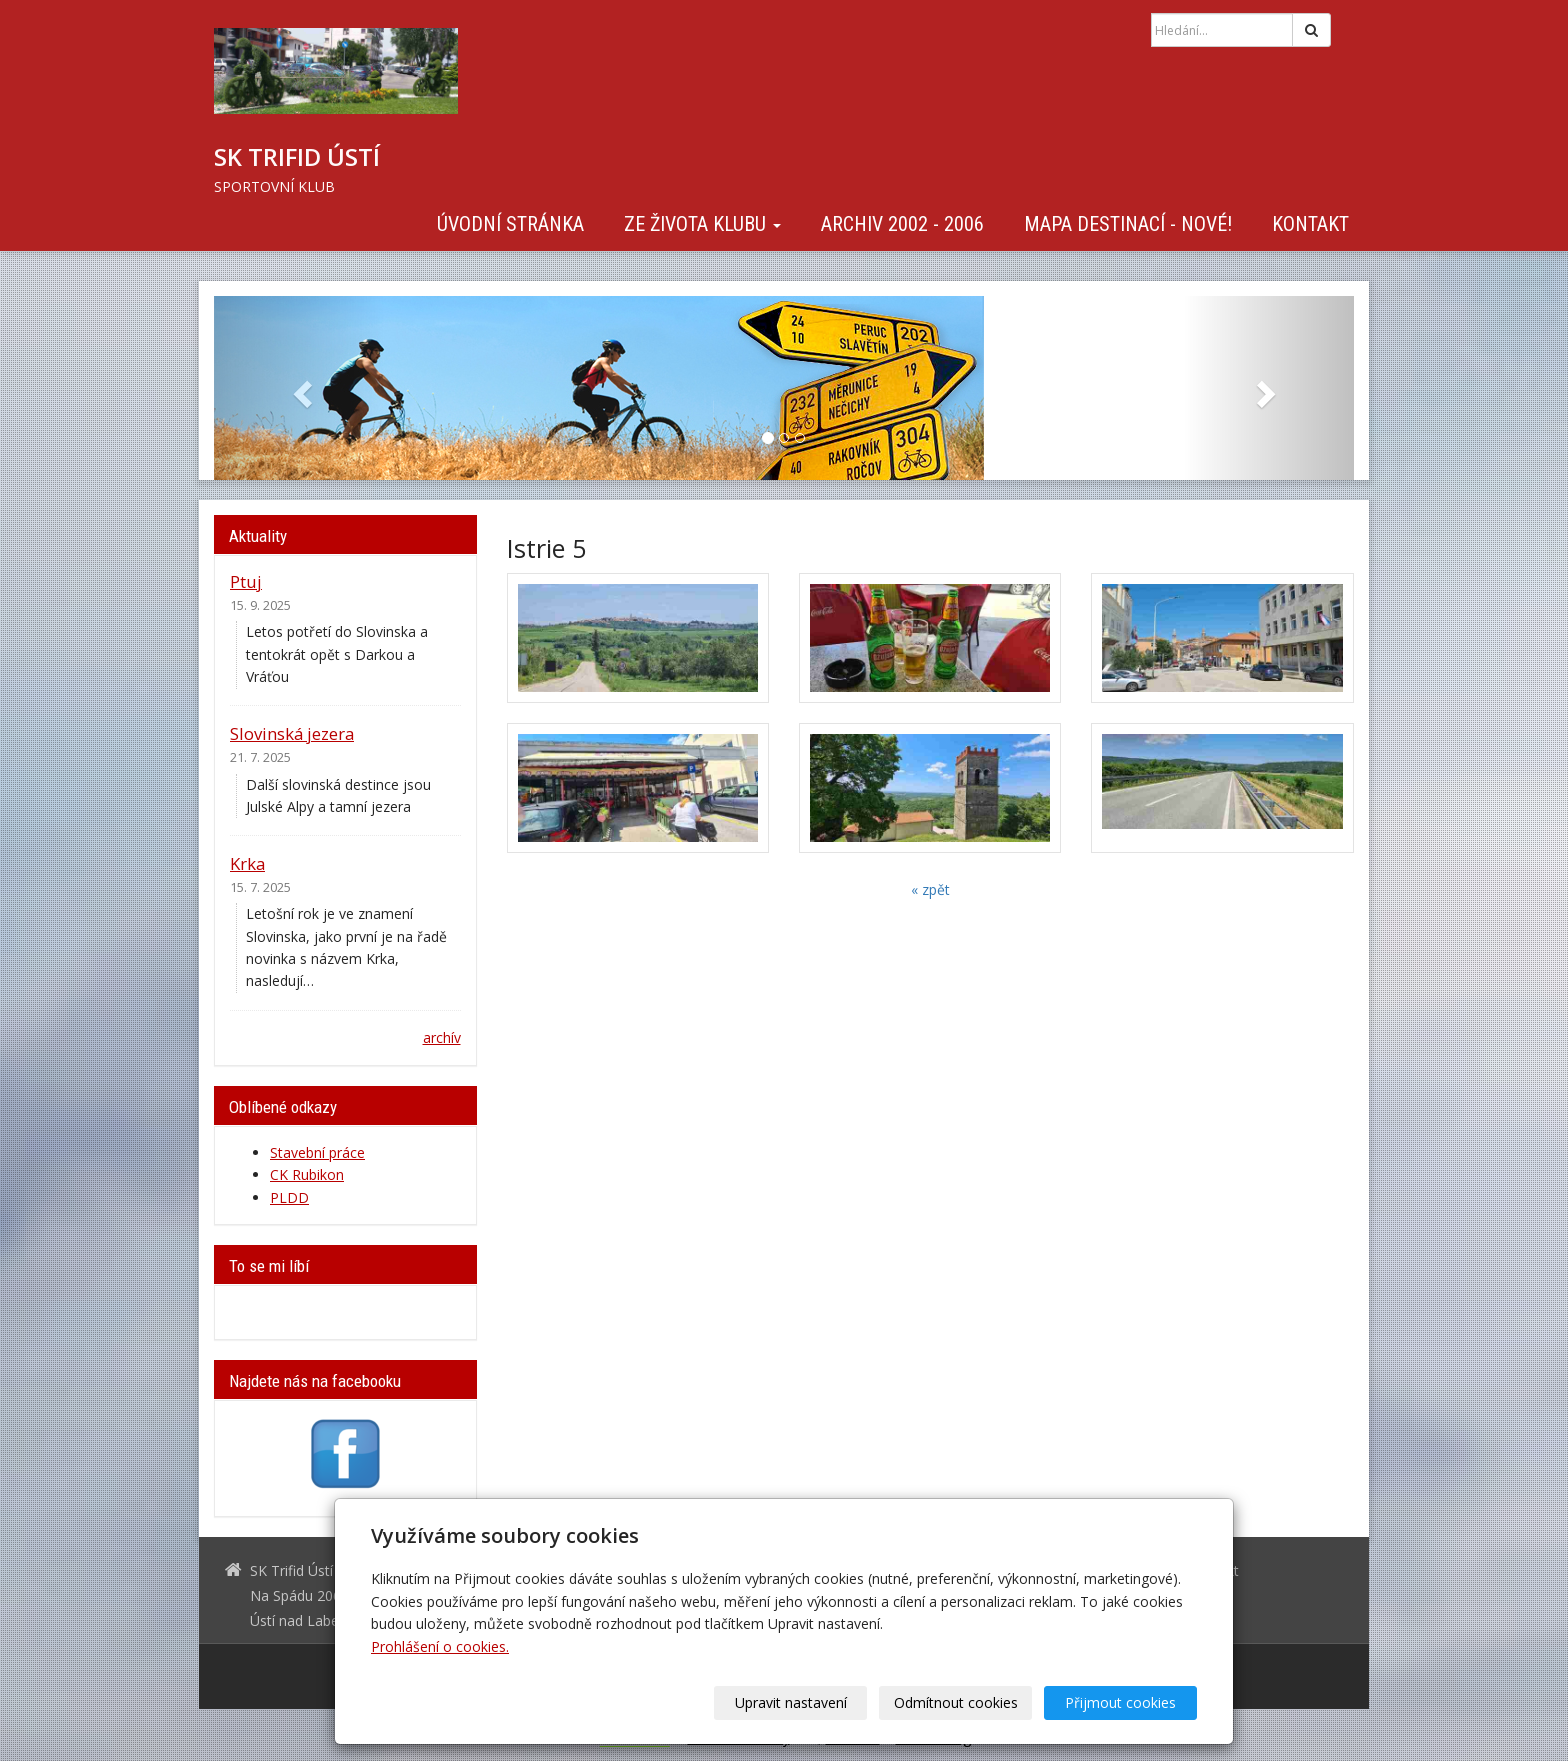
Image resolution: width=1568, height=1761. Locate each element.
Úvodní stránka (510, 224)
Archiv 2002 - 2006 (902, 224)
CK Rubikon (307, 1174)
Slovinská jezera (292, 733)
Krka (247, 863)
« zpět (930, 889)
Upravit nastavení (791, 1702)
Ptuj (246, 581)
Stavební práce (317, 1152)
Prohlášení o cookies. (440, 1646)
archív (442, 1037)
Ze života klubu (702, 224)
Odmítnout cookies (956, 1702)
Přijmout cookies (1120, 1702)
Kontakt (1310, 224)
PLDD (289, 1197)
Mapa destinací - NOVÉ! (1128, 224)
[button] (299, 388)
